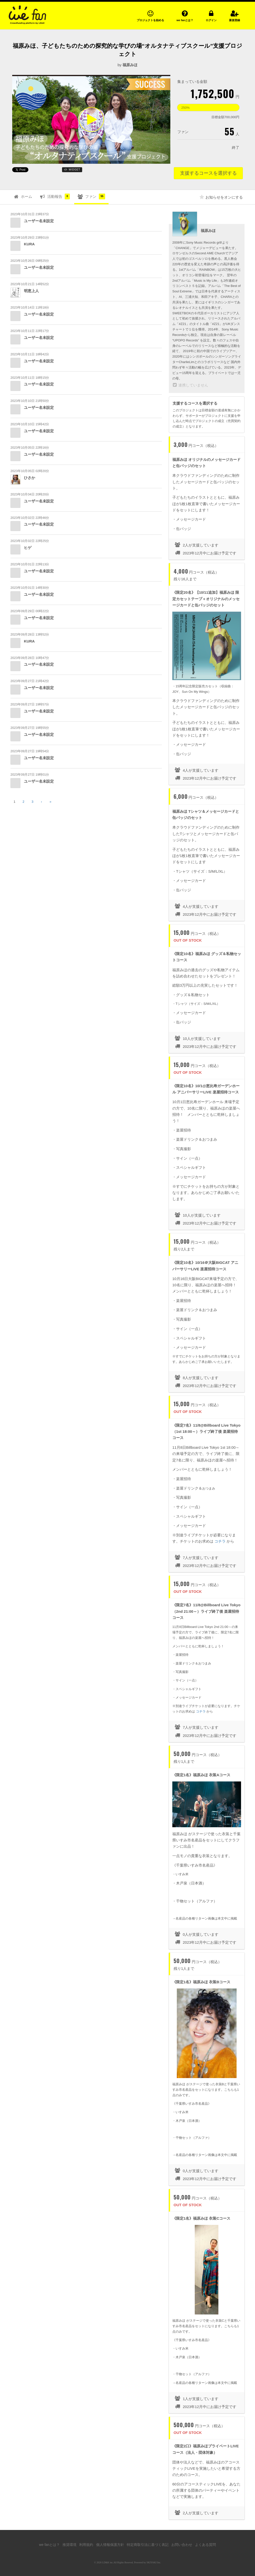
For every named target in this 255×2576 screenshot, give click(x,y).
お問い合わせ (181, 2545)
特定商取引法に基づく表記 (148, 2545)
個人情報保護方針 (110, 2545)
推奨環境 (69, 2545)
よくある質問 (205, 2545)
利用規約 (86, 2545)
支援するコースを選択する (208, 173)
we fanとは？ (49, 2545)
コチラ (220, 1541)
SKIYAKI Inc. (154, 2562)
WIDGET (72, 169)
